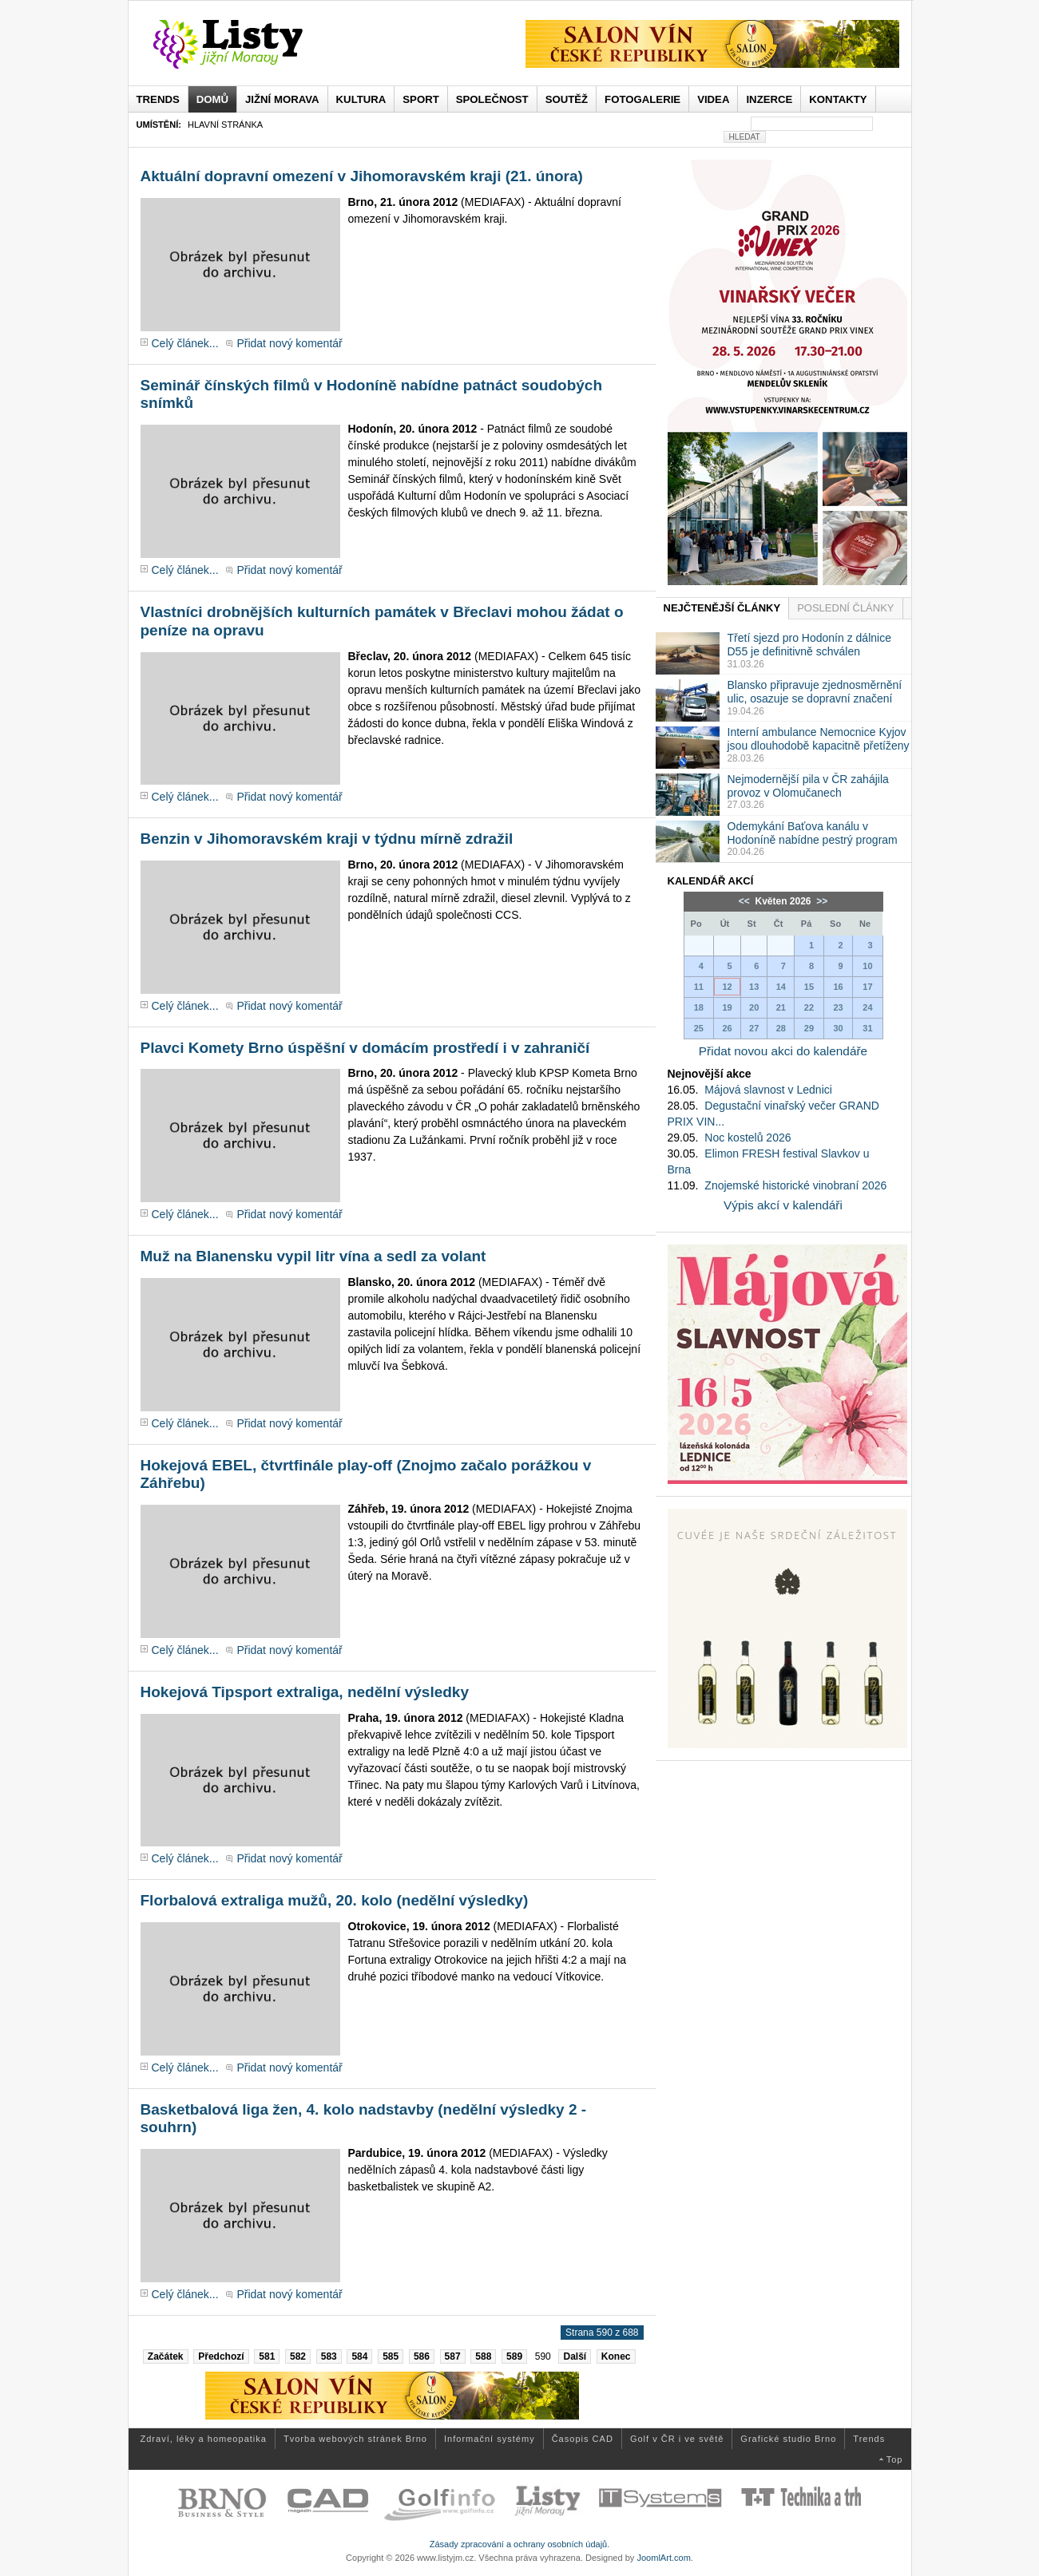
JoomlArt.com (663, 2557)
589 (514, 2356)
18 (699, 1007)
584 (359, 2356)
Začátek (166, 2356)
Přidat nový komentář (289, 343)
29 (809, 1028)
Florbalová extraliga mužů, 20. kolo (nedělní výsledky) (335, 1900)
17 (867, 986)
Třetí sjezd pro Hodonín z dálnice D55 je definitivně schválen (809, 644)
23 (838, 1007)
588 (483, 2356)
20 (754, 1007)
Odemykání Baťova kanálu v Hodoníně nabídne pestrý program (813, 833)
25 (699, 1028)
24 (867, 1007)
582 (298, 2356)
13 (754, 986)
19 (727, 1007)
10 (867, 966)
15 (809, 986)
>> (820, 901)
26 (727, 1028)
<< (745, 901)
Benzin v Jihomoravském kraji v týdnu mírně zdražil (327, 838)
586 (422, 2356)
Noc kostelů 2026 (747, 1137)
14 (781, 986)
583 (329, 2356)
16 (838, 986)
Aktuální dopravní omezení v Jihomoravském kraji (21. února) (362, 176)
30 (838, 1028)
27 (754, 1028)
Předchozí (221, 2356)
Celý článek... (185, 343)
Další (574, 2356)
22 (809, 1007)
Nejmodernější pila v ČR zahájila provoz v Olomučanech (808, 786)
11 (699, 986)
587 (453, 2356)
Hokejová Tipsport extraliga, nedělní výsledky (305, 1692)
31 (867, 1028)
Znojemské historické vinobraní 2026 (795, 1185)
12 (727, 986)
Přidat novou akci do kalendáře (783, 1051)
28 (781, 1028)
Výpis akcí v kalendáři (783, 1205)
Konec (616, 2356)
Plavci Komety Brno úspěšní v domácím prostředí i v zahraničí (365, 1047)
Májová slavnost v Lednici (768, 1089)
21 (781, 1007)
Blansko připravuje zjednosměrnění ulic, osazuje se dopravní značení (815, 692)
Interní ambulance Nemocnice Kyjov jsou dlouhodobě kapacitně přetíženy (819, 739)
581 (267, 2356)
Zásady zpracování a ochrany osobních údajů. (520, 2544)
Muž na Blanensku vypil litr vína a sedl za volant (313, 1256)
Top (894, 2459)
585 (391, 2356)
